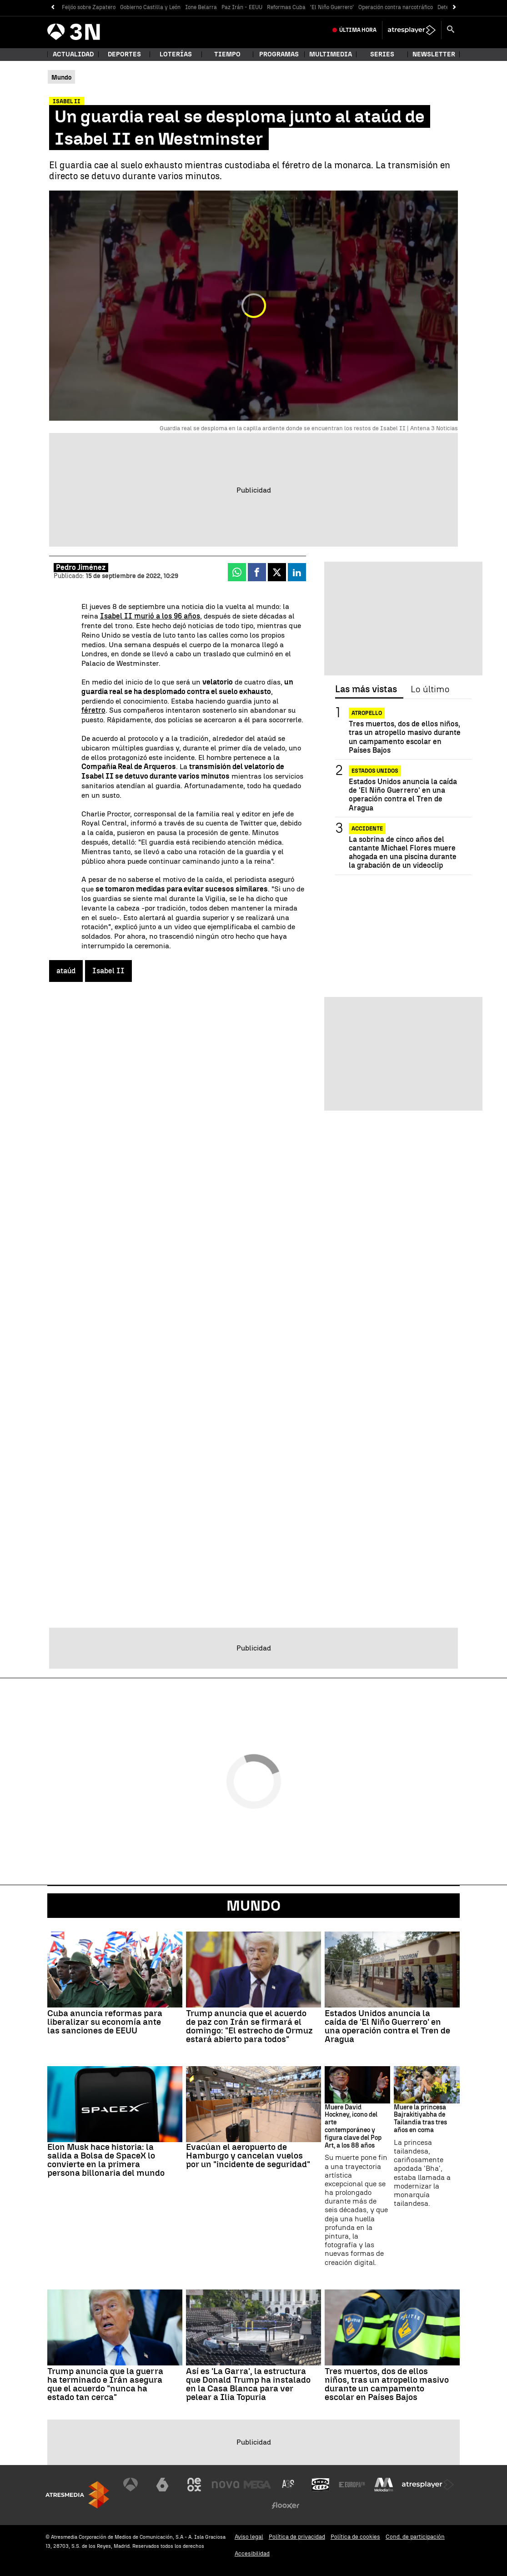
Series (382, 54)
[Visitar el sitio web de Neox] (194, 2484)
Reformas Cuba (286, 7)
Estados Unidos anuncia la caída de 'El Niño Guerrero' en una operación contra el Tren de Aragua (403, 794)
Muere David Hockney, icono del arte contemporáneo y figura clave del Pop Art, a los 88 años (353, 2126)
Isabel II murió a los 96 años (150, 616)
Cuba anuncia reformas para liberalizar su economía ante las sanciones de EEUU (104, 2022)
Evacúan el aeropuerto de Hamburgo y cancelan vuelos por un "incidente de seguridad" (248, 2155)
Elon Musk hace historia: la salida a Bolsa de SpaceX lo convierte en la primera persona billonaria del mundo (106, 2160)
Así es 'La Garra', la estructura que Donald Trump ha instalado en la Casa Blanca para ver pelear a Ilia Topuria (248, 2384)
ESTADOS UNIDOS (374, 771)
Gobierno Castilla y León (150, 7)
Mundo (253, 1905)
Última (357, 30)
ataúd (65, 970)
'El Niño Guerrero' (332, 7)
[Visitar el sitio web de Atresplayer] (428, 2484)
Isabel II (108, 970)
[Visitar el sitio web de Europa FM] (352, 2484)
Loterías (176, 54)
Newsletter (433, 54)
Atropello (366, 713)
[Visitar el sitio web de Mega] (257, 2484)
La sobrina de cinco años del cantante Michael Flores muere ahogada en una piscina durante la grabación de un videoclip (403, 852)
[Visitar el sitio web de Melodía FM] (383, 2484)
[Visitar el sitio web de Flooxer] (285, 2505)
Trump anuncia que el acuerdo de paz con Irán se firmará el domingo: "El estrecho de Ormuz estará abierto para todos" (249, 2026)
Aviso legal (249, 2536)
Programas (279, 54)
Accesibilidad (252, 2553)
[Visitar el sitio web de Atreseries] (288, 2484)
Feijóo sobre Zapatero (88, 7)
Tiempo (227, 54)
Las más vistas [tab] (366, 689)
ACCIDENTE (367, 828)
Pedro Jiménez (81, 567)
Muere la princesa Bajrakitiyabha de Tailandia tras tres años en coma (420, 2119)
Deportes (124, 54)
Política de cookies (355, 2536)
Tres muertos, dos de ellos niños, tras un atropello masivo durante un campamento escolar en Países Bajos (405, 737)
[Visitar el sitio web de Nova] (225, 2484)
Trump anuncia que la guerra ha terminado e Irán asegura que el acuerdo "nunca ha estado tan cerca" (105, 2384)
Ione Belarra (201, 7)
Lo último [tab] (430, 689)
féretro (93, 710)
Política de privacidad (297, 2536)
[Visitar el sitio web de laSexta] (162, 2484)
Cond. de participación (415, 2536)
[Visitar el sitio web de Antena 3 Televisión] (130, 2484)
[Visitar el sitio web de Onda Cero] (320, 2484)
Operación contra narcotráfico (395, 7)
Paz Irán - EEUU (241, 7)
